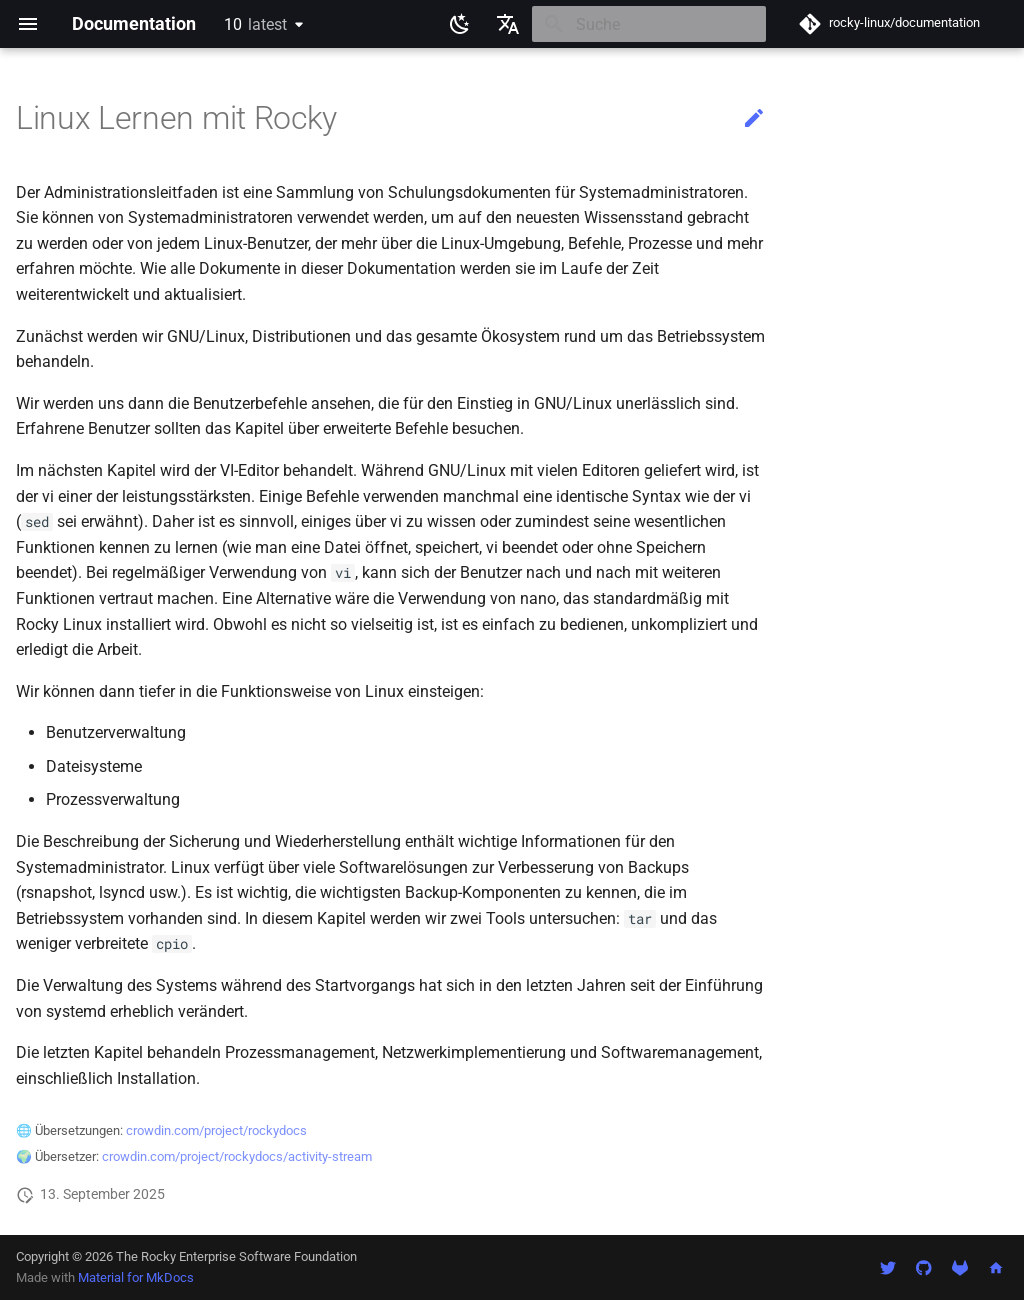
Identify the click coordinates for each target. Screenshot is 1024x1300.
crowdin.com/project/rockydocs (216, 1130)
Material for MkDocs (136, 1277)
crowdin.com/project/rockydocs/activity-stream (237, 1156)
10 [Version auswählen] (255, 24)
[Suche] (649, 24)
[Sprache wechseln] (508, 24)
